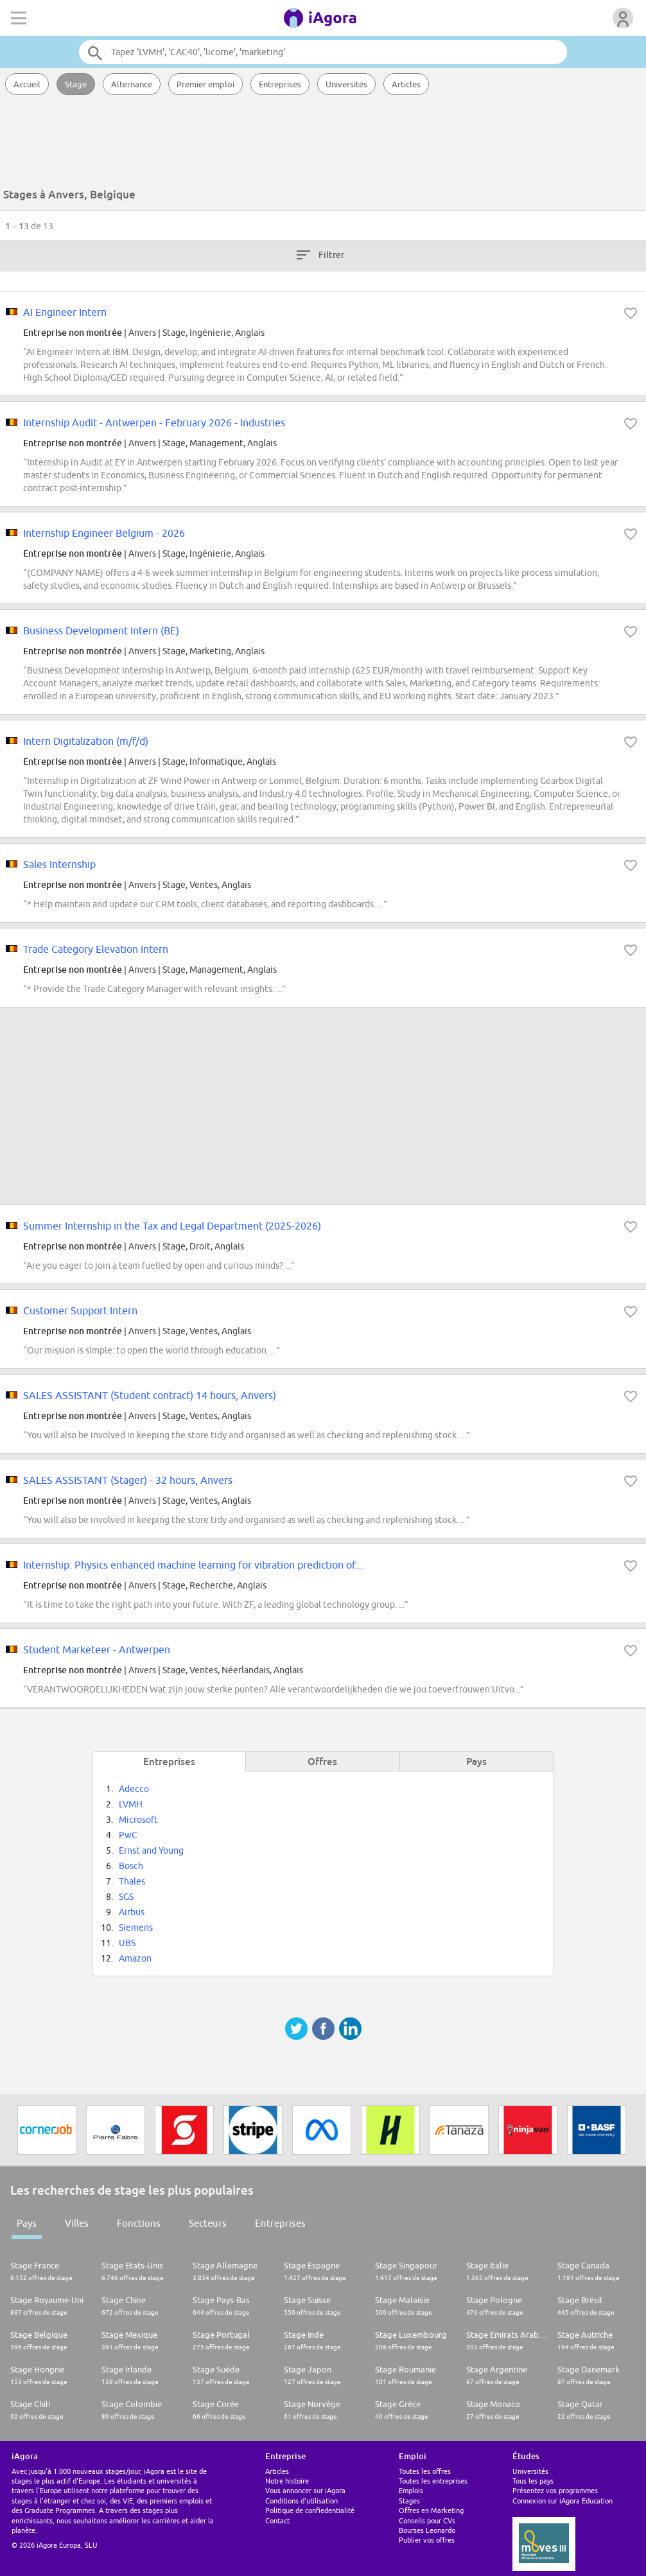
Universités (346, 84)
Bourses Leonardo (427, 2530)
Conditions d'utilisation (301, 2500)
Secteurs (208, 2223)
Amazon (135, 1958)
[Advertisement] (323, 144)
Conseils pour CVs (427, 2520)
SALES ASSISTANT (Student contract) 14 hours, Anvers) (149, 1395)
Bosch (131, 1866)
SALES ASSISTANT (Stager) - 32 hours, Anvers (127, 1480)
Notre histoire (287, 2480)
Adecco (134, 1789)
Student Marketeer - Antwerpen (96, 1649)
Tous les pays (533, 2480)
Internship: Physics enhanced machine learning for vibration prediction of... (193, 1565)
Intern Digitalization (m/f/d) (85, 741)
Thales (132, 1881)
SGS (126, 1897)
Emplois (411, 2490)
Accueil (26, 84)
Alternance (131, 84)
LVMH (131, 1804)
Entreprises (280, 84)
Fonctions (139, 2223)
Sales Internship (59, 864)
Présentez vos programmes (555, 2490)
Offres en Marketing (431, 2510)
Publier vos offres (427, 2540)
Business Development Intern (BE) (101, 630)
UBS (127, 1943)
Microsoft (138, 1820)
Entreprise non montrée (72, 332)
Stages (409, 2500)
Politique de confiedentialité (309, 2510)
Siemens (136, 1927)
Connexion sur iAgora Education (562, 2500)
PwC (128, 1835)
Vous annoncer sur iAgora (305, 2490)
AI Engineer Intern (65, 312)
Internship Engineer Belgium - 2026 (104, 533)
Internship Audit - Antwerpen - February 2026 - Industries (154, 422)
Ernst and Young (151, 1850)
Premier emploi (205, 84)
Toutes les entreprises (433, 2480)
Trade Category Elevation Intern (95, 949)
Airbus (131, 1912)
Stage (76, 84)
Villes (77, 2223)
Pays (27, 2223)
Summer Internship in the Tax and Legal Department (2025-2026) (172, 1225)
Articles (406, 84)
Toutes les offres (425, 2471)
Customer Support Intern (80, 1310)
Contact (277, 2520)
